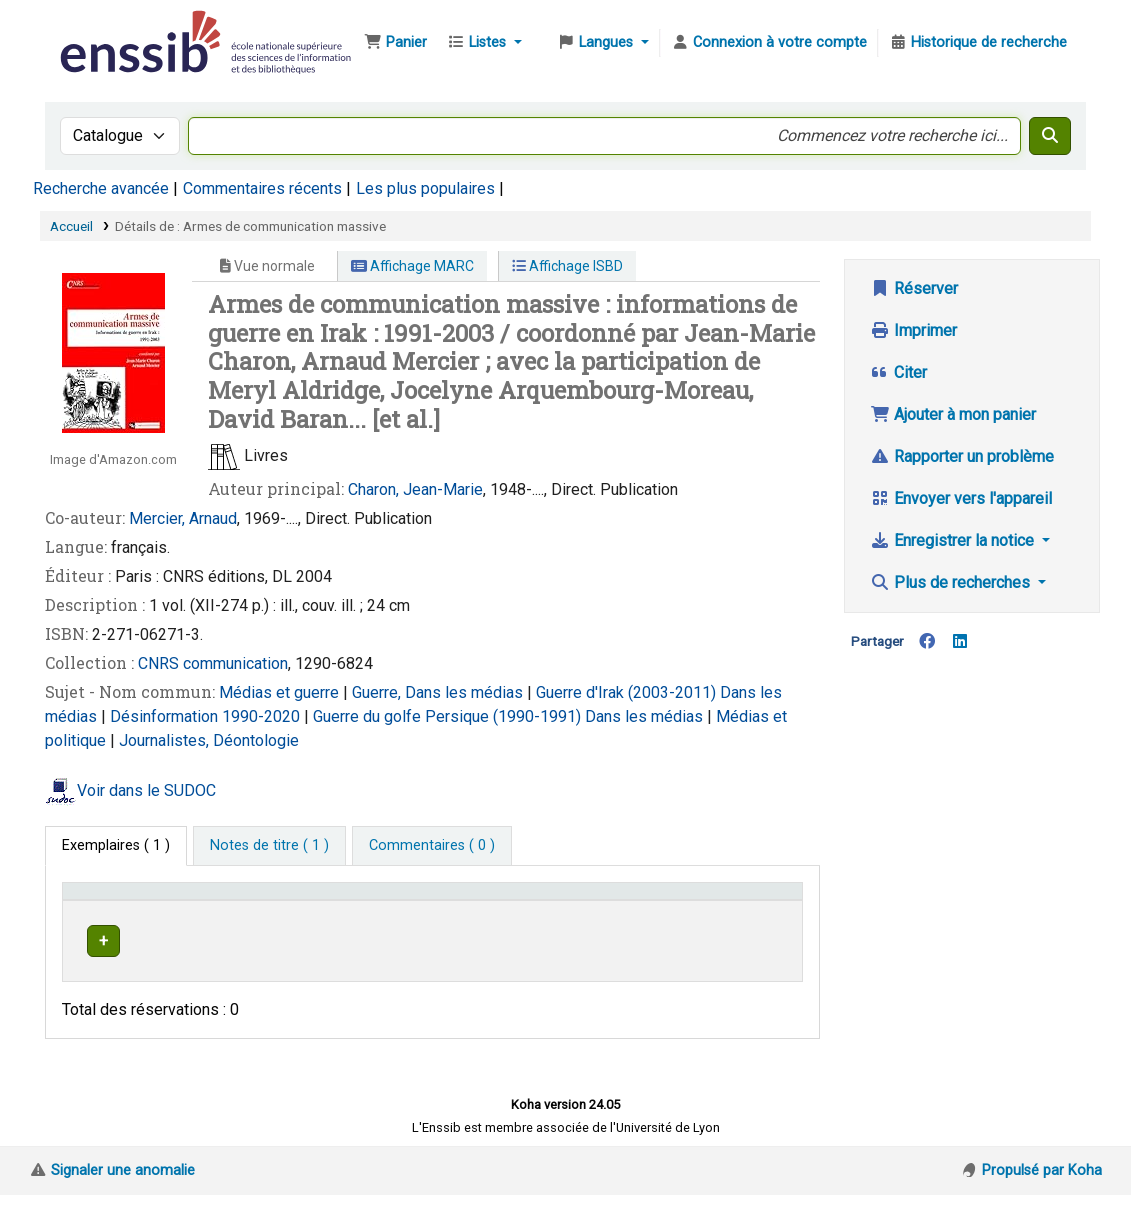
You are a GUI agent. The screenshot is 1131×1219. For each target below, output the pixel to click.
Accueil (71, 226)
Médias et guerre (281, 692)
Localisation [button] (355, 919)
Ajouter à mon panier (953, 414)
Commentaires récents (262, 188)
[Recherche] (1050, 136)
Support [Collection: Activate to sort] (251, 919)
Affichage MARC (412, 266)
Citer (898, 372)
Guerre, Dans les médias (439, 692)
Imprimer (913, 330)
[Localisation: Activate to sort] (416, 910)
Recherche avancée (101, 188)
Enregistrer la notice (954, 540)
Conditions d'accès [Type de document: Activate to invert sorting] (105, 910)
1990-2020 (263, 716)
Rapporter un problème (962, 456)
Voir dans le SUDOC (146, 790)
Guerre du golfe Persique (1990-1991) (449, 716)
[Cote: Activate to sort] (624, 910)
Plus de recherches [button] (952, 582)
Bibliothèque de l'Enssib (106, 28)
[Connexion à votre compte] (769, 43)
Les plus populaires (425, 188)
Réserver (914, 288)
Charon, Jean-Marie (415, 489)
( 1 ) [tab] (116, 845)
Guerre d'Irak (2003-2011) (628, 692)
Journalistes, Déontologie (209, 740)
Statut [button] (751, 919)
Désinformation (166, 716)
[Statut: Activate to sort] (762, 910)
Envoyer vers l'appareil (961, 498)
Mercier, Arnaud (183, 518)
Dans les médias (646, 716)
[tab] (269, 846)
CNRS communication (213, 663)
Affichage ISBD (567, 266)
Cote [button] (549, 919)
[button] (395, 43)
